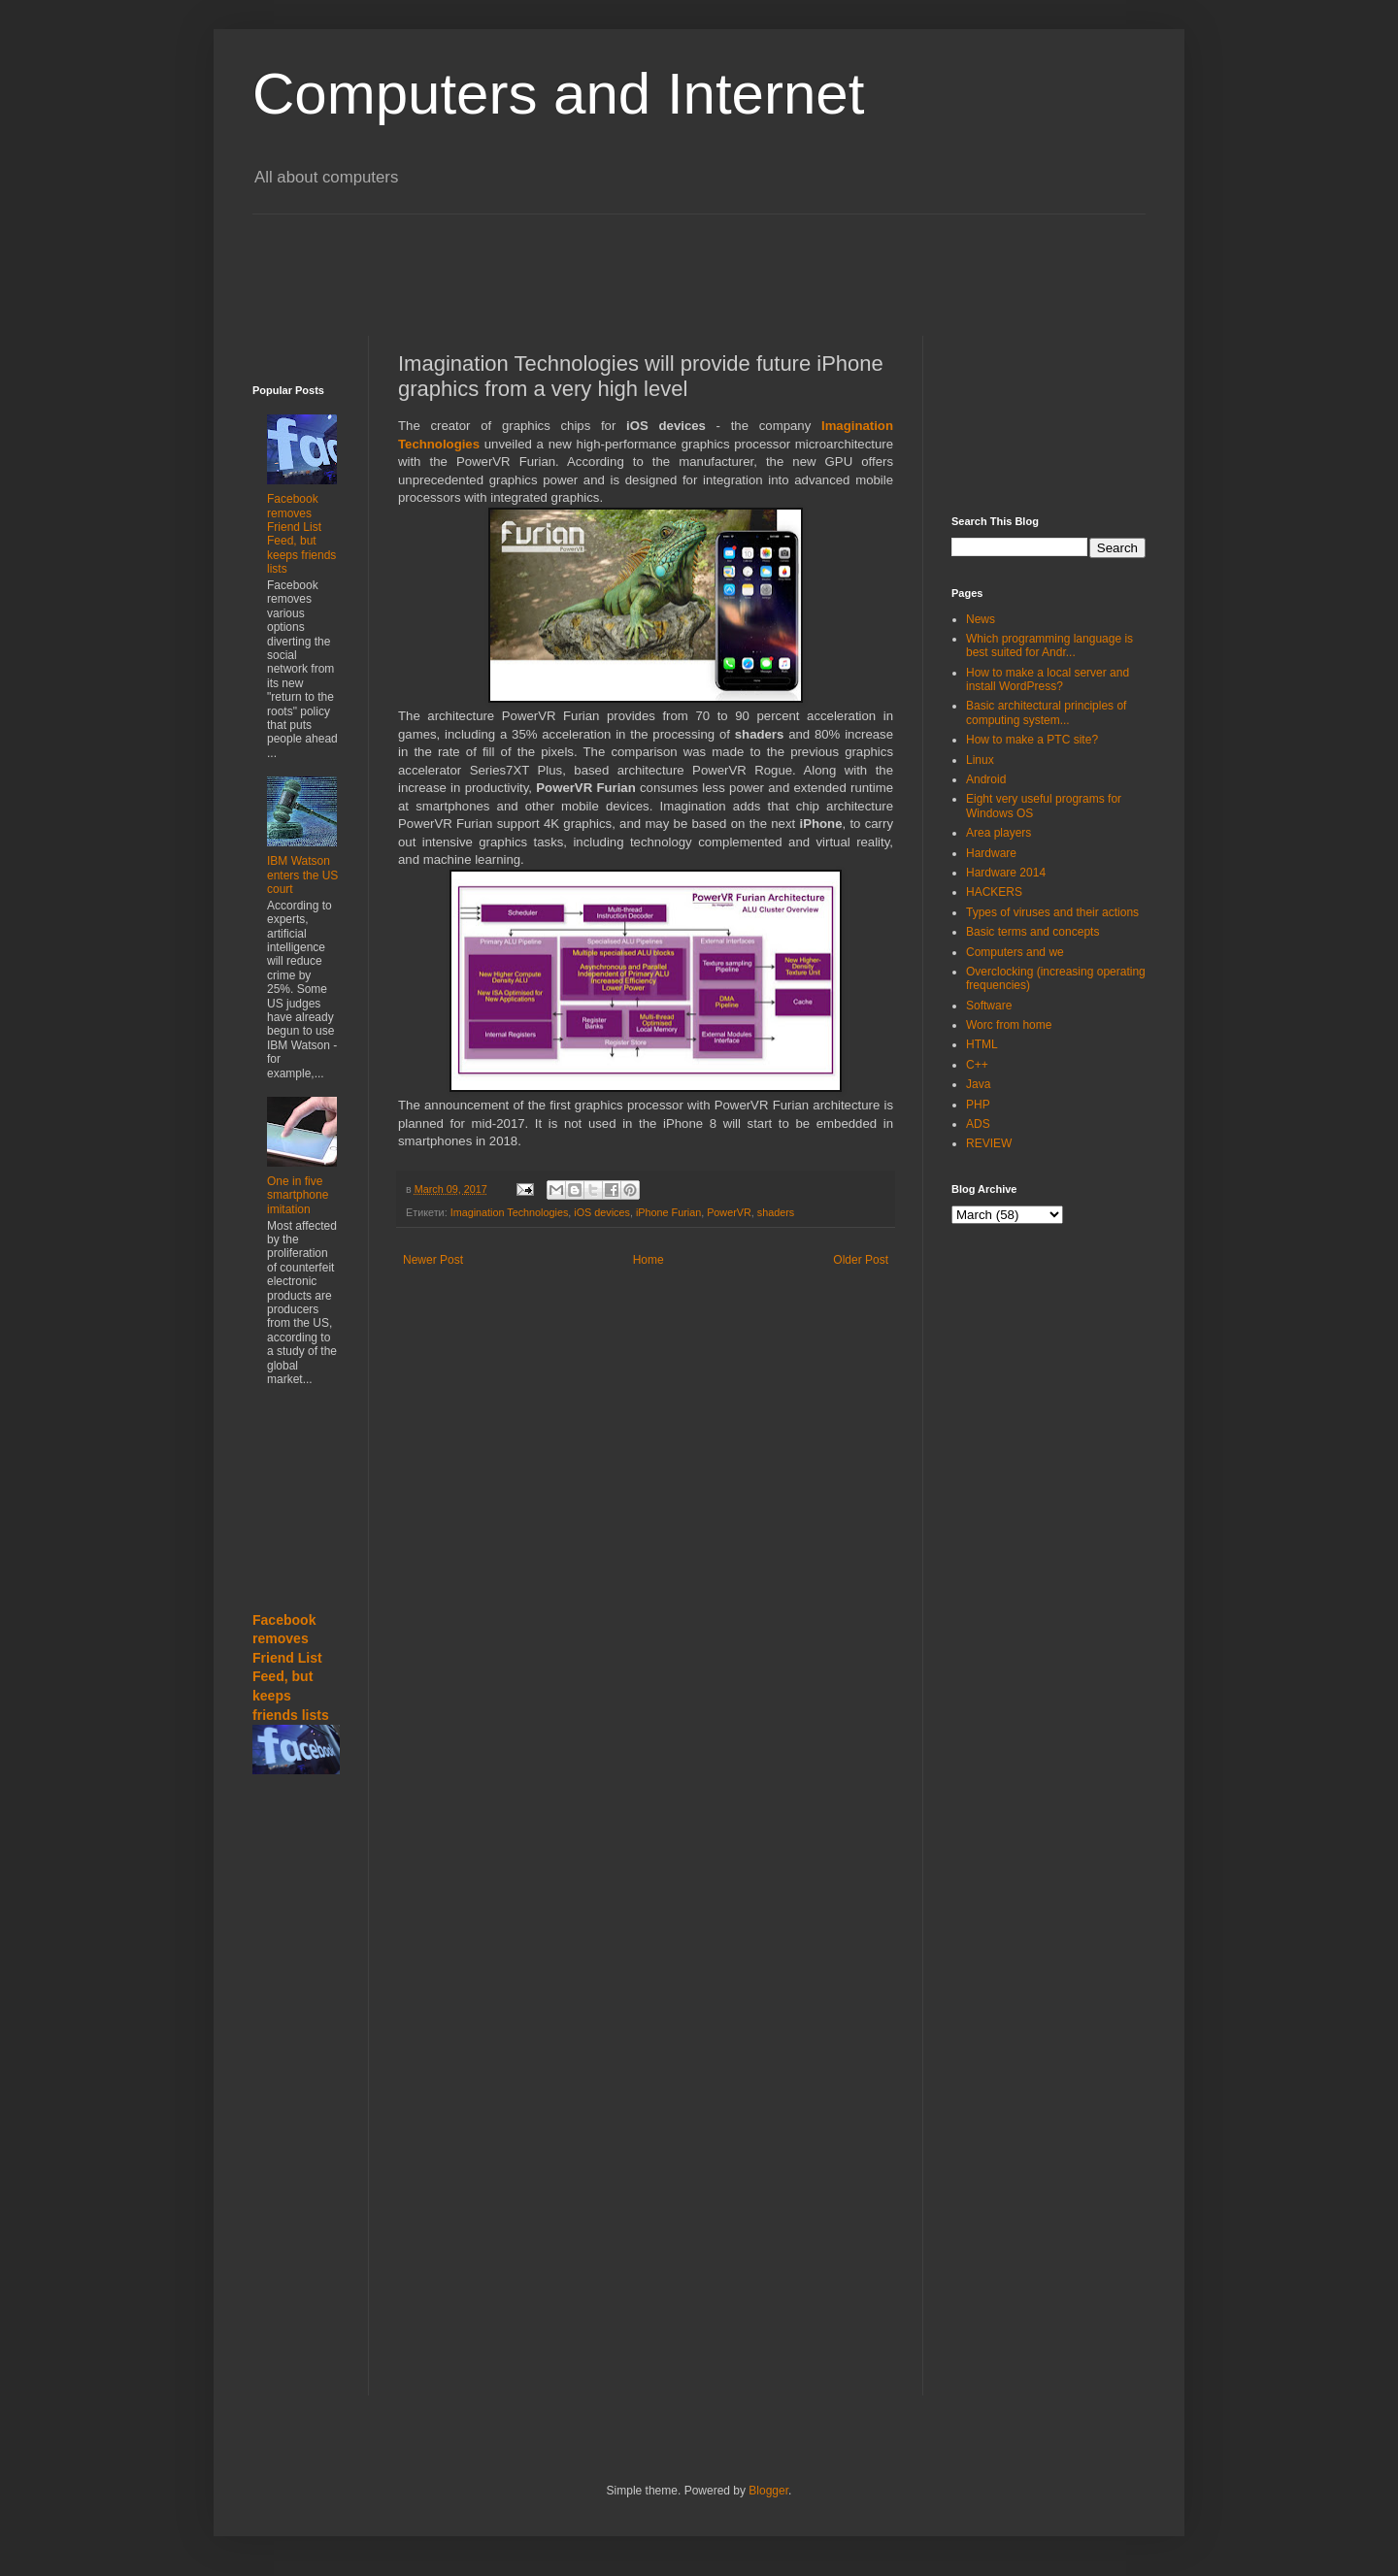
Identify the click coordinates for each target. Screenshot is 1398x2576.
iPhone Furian (668, 1212)
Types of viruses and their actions (1052, 912)
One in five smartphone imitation (297, 1195)
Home (648, 1260)
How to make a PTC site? (1032, 739)
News (980, 619)
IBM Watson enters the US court (302, 875)
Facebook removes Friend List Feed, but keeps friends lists (301, 534)
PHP (978, 1104)
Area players (998, 833)
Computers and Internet (558, 93)
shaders (775, 1212)
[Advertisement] (723, 258)
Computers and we (1015, 952)
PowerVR (729, 1212)
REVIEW (989, 1143)
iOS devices (602, 1212)
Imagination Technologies (509, 1212)
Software (989, 1005)
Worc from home (1008, 1025)
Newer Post (433, 1260)
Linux (980, 760)
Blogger (768, 2490)
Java (978, 1084)
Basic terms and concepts (1032, 932)
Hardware (991, 853)
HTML (982, 1044)
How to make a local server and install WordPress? (1047, 679)
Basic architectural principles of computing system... (1046, 712)
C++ (977, 1065)
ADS (978, 1124)
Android (986, 779)
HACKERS (994, 892)
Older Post (860, 1260)
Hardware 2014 (1006, 872)
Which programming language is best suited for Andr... (1049, 645)
